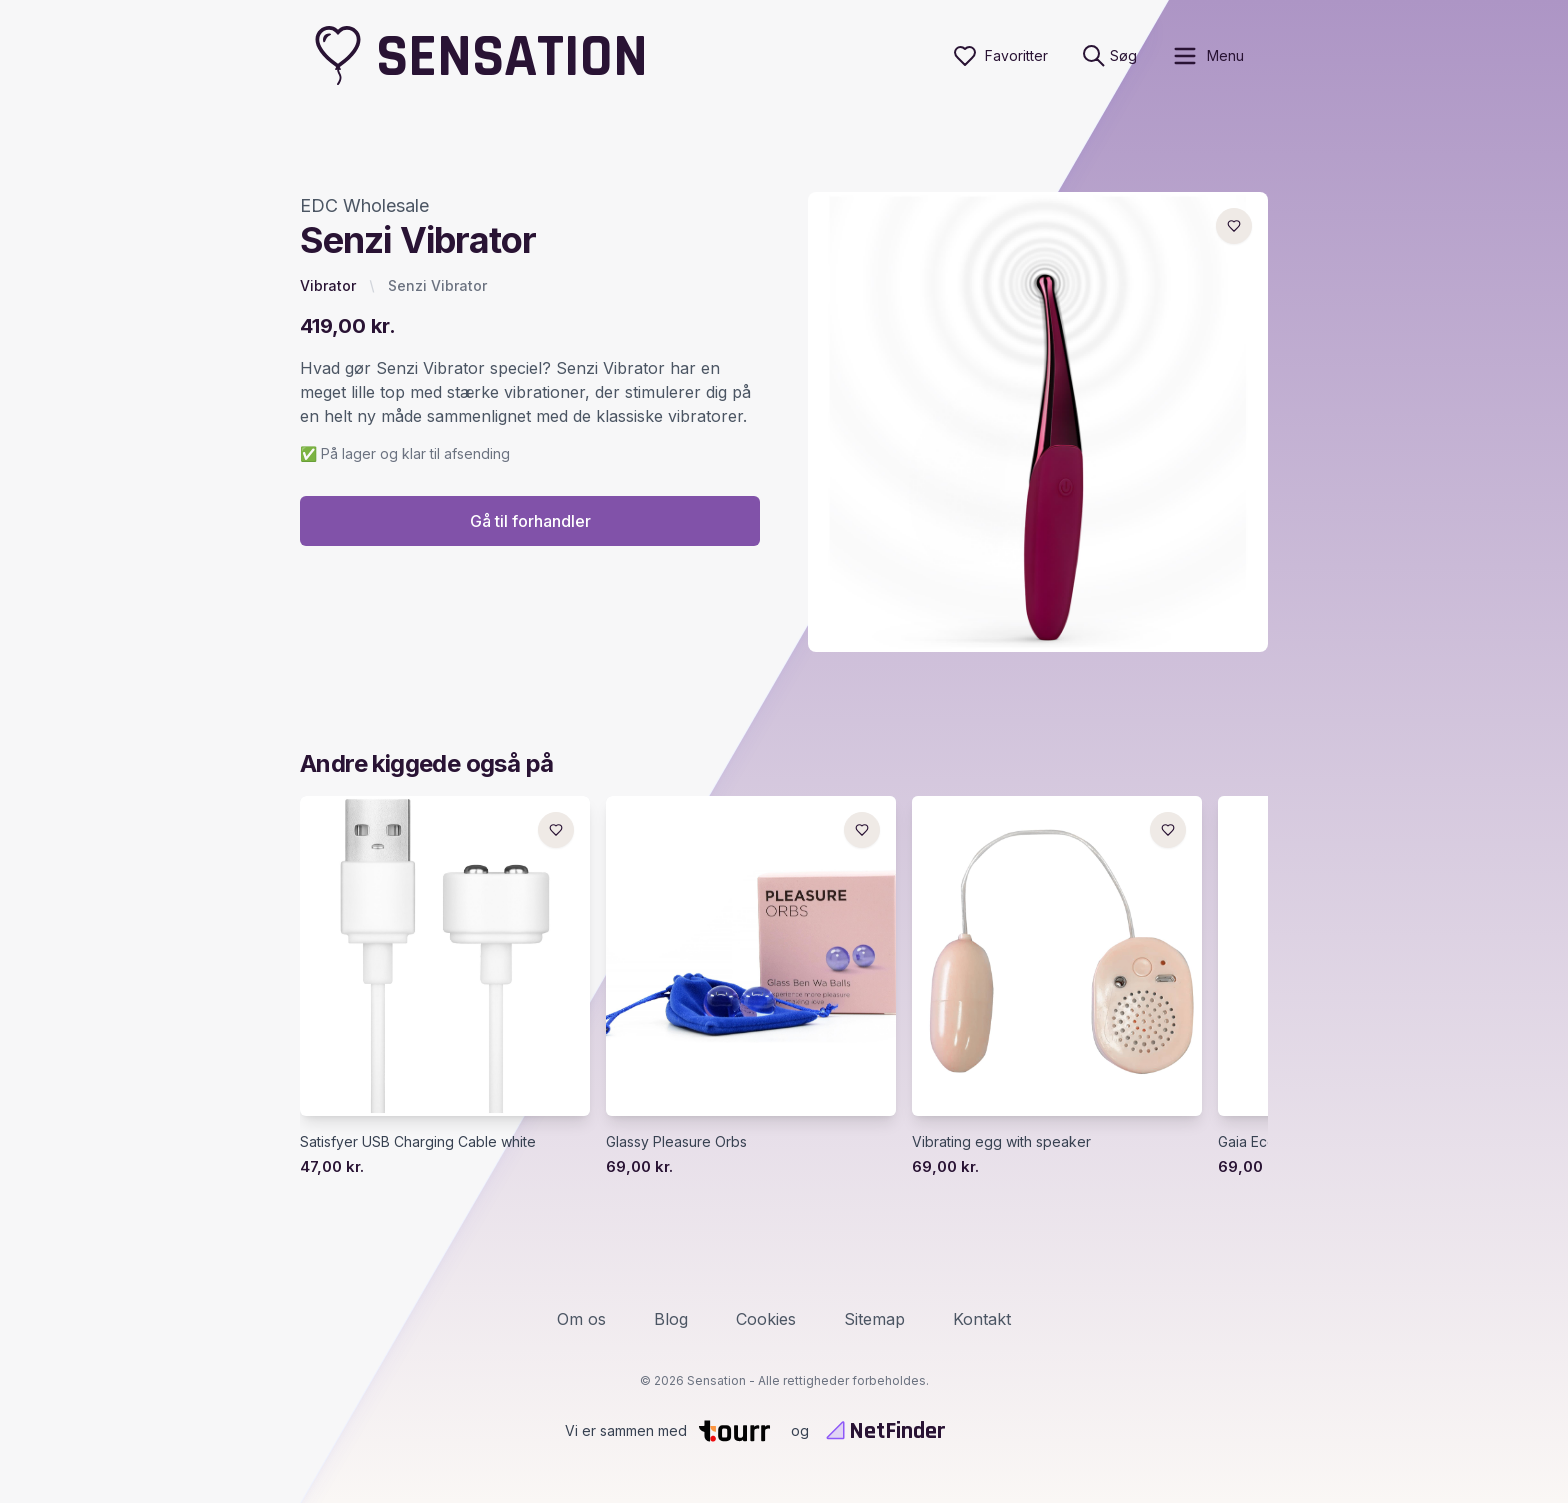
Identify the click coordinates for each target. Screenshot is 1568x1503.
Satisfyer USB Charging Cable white (418, 1141)
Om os (581, 1319)
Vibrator (328, 285)
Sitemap (874, 1319)
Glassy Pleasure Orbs (676, 1141)
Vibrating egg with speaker (1001, 1141)
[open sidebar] (1207, 56)
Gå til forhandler (530, 521)
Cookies (766, 1319)
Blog (671, 1319)
